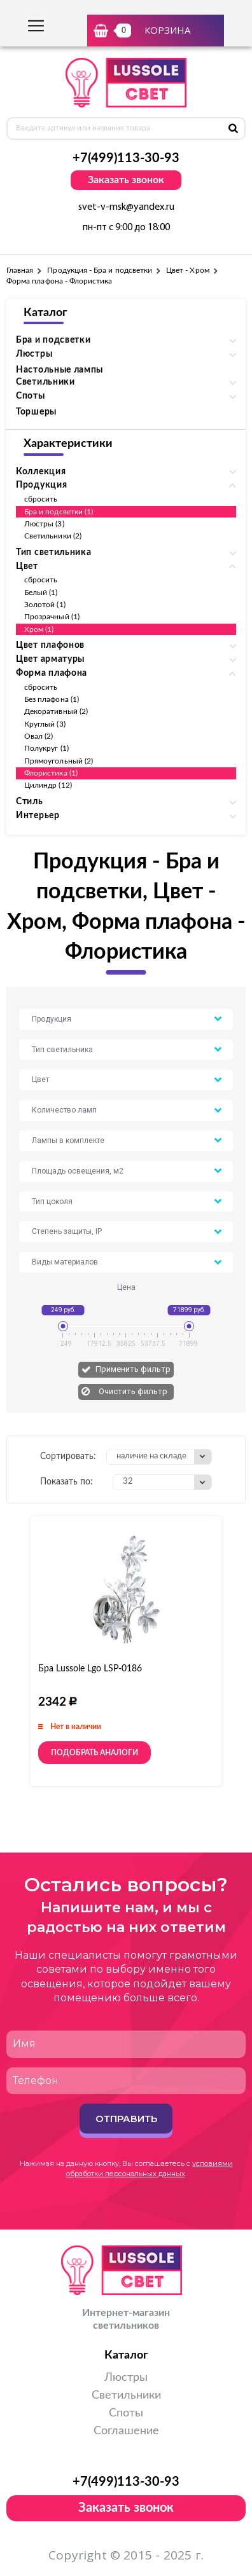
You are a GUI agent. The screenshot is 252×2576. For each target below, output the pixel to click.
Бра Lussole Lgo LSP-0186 (90, 1668)
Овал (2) (38, 736)
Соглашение (126, 2431)
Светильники (126, 2395)
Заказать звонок (126, 180)
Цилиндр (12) (48, 785)
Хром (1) (38, 629)
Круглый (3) (45, 724)
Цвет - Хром (187, 270)
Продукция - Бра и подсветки (99, 270)
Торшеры (36, 412)
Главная (19, 270)
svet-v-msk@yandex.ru (126, 207)
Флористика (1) (51, 773)
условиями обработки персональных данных (149, 2168)
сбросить (40, 499)
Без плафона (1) (51, 699)
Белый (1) (41, 592)
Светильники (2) (52, 536)
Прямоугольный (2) (58, 761)
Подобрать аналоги (94, 1753)
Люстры (126, 2377)
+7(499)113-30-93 (126, 158)
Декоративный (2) (56, 711)
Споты (126, 2413)
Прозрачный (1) (52, 616)
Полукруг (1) (46, 748)
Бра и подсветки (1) (58, 512)
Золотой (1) (45, 604)
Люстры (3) (44, 524)
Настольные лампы (59, 370)
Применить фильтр (133, 1369)
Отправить (126, 2119)
